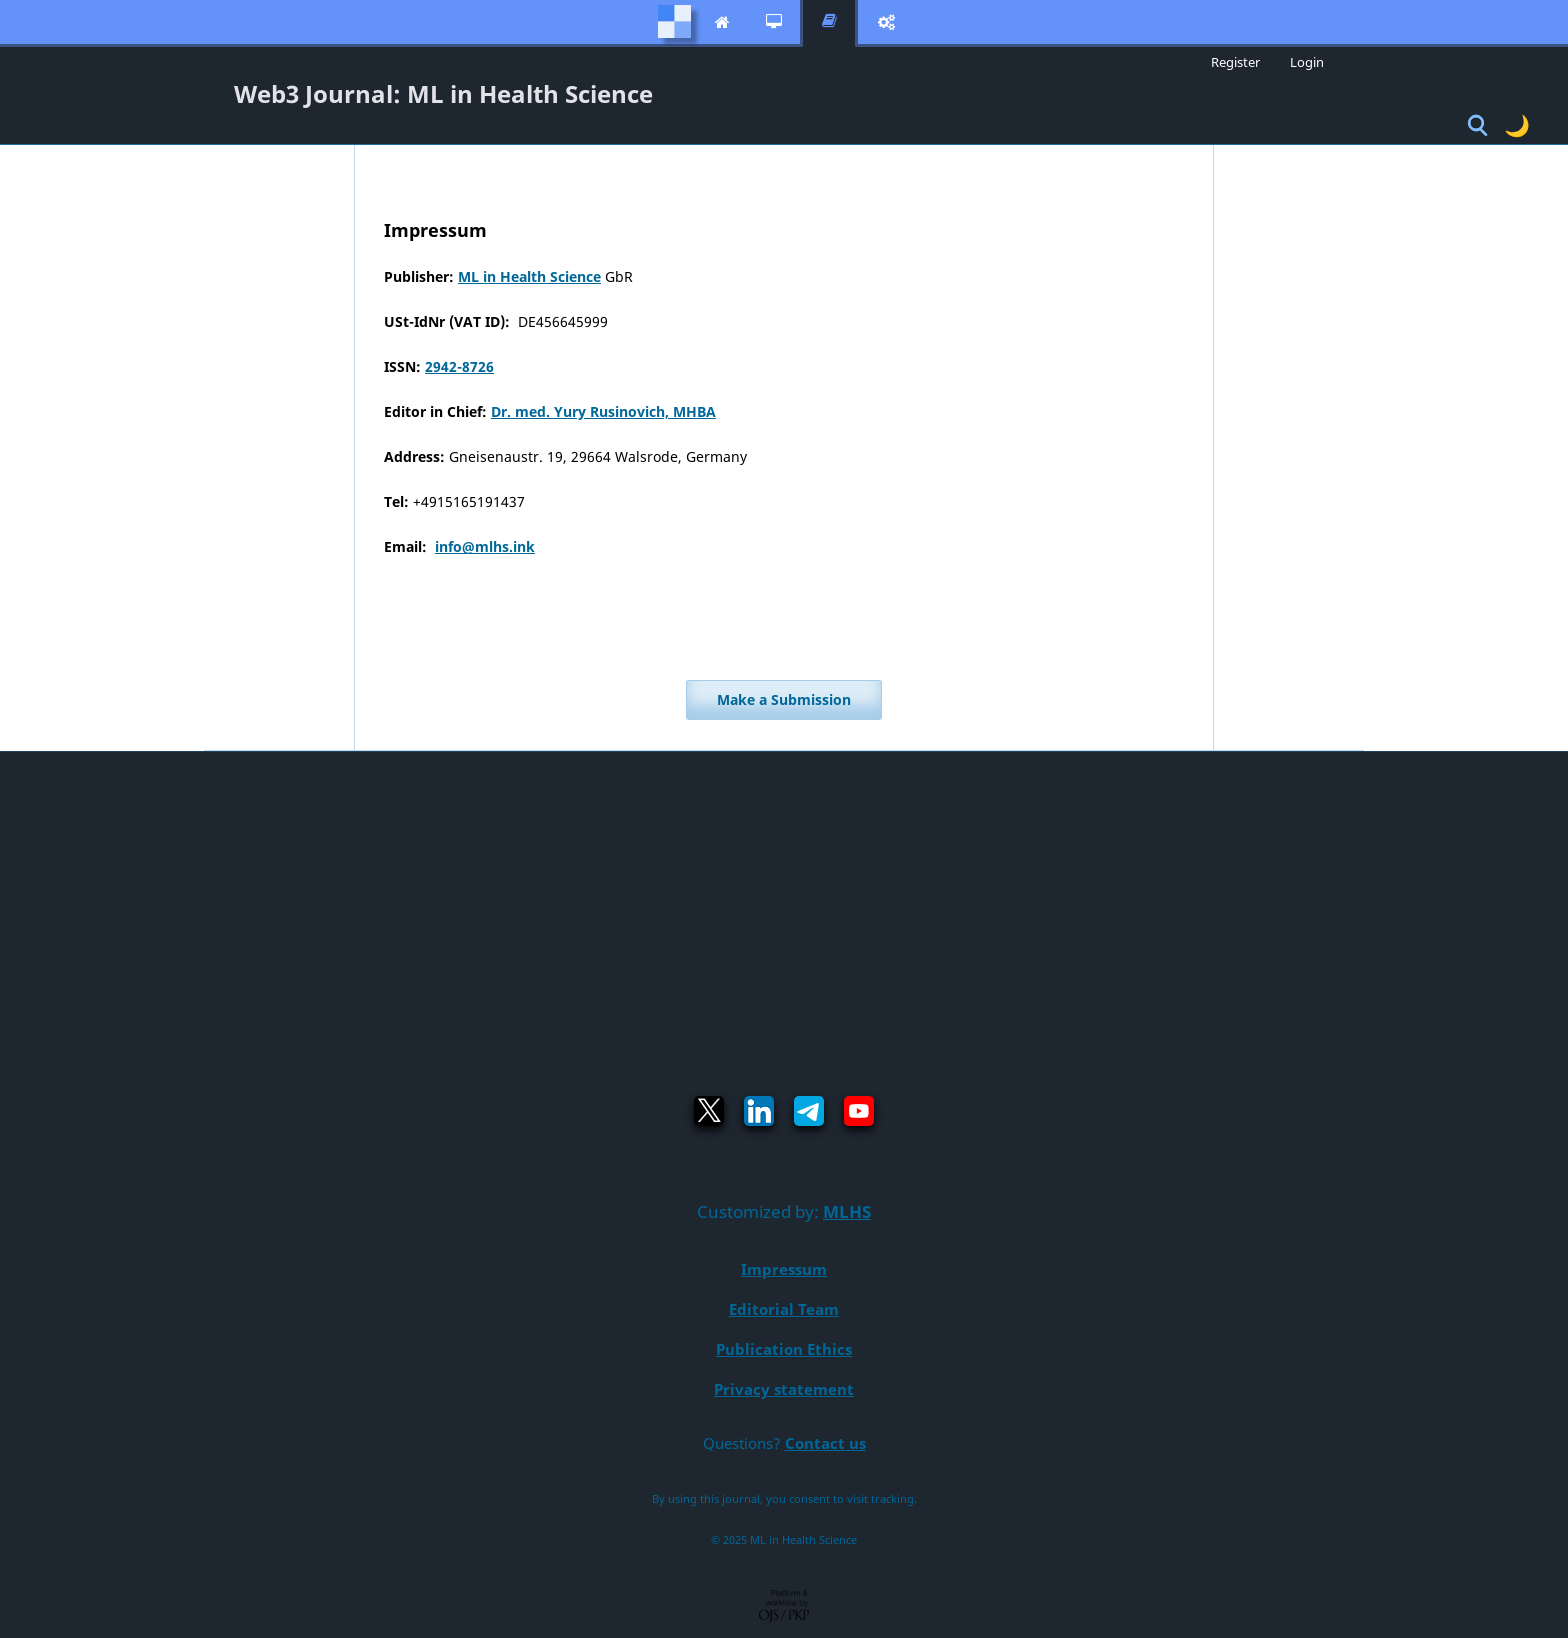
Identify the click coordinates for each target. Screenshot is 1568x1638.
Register (1235, 62)
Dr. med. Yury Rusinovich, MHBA (603, 411)
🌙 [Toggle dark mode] (1517, 125)
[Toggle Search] (1478, 126)
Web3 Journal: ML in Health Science (443, 93)
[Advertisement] (784, 902)
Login (1307, 62)
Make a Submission (784, 699)
